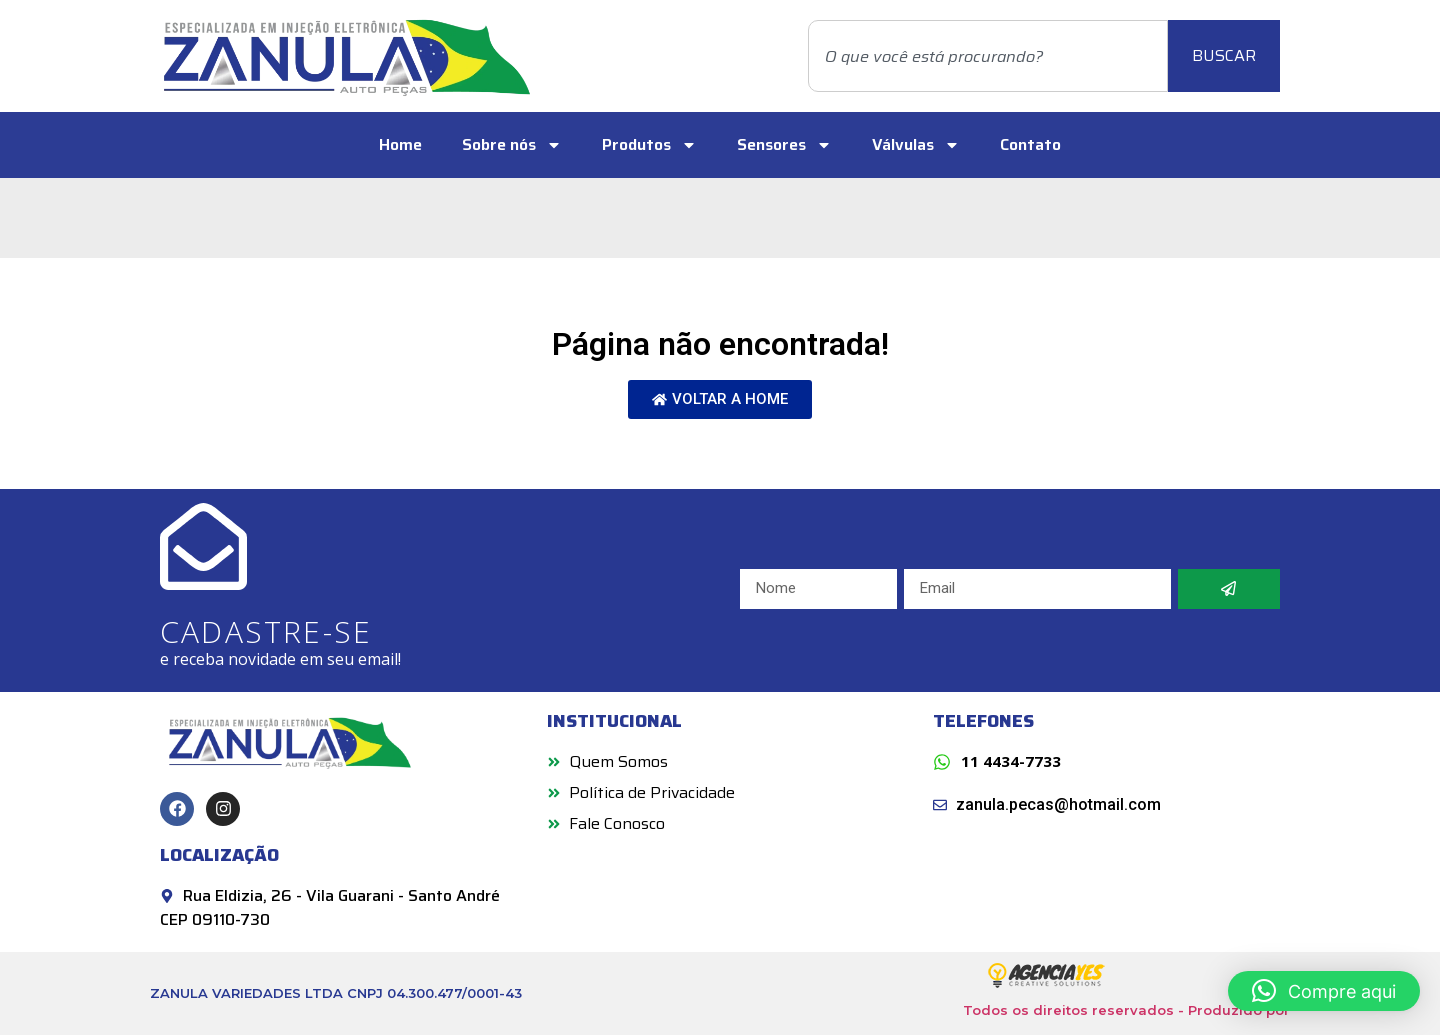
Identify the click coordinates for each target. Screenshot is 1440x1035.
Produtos (649, 145)
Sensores (784, 145)
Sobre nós (512, 145)
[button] (1324, 991)
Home (400, 144)
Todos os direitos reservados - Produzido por (1126, 1010)
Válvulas (916, 145)
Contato (1030, 144)
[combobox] (988, 56)
